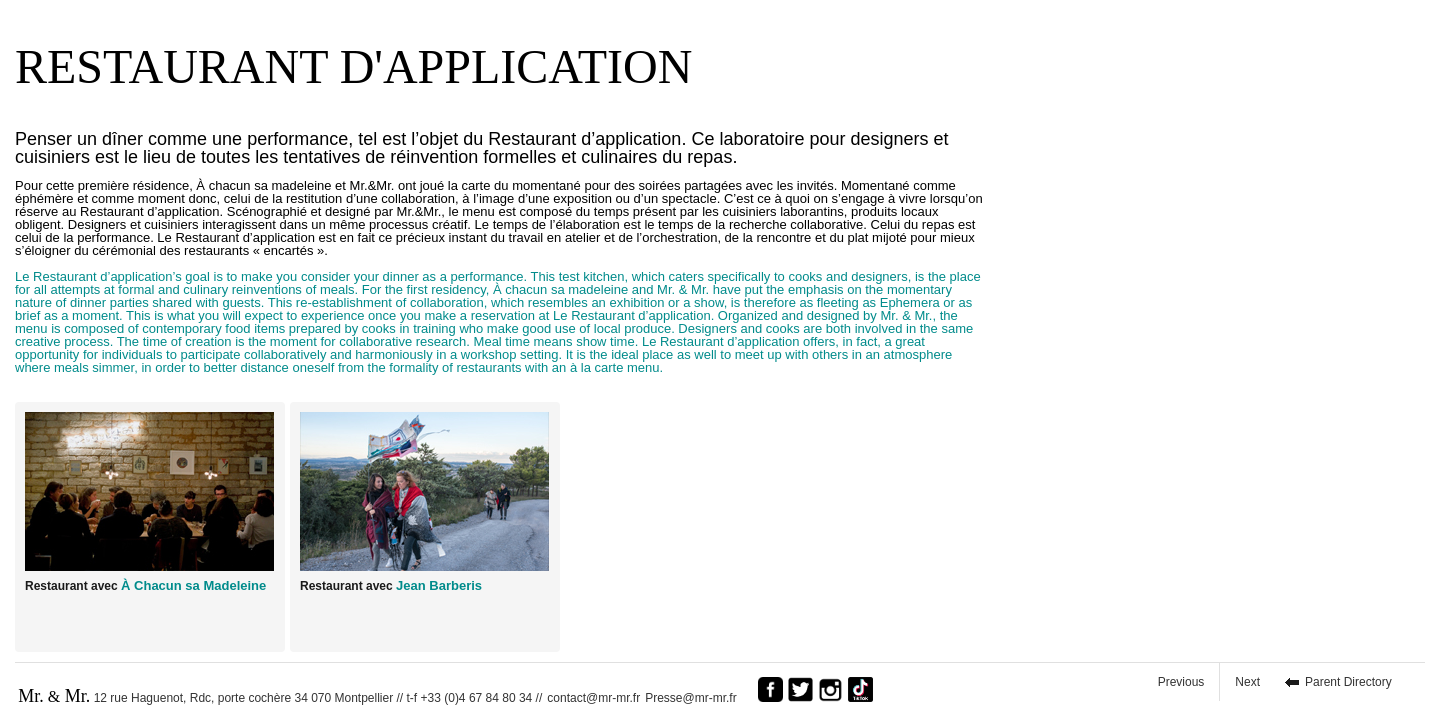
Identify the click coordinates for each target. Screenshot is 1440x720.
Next (1247, 682)
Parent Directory (1348, 682)
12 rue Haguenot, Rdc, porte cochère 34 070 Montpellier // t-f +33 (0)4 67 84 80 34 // (280, 696)
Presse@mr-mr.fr (696, 698)
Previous (1181, 682)
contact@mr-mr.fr (593, 698)
